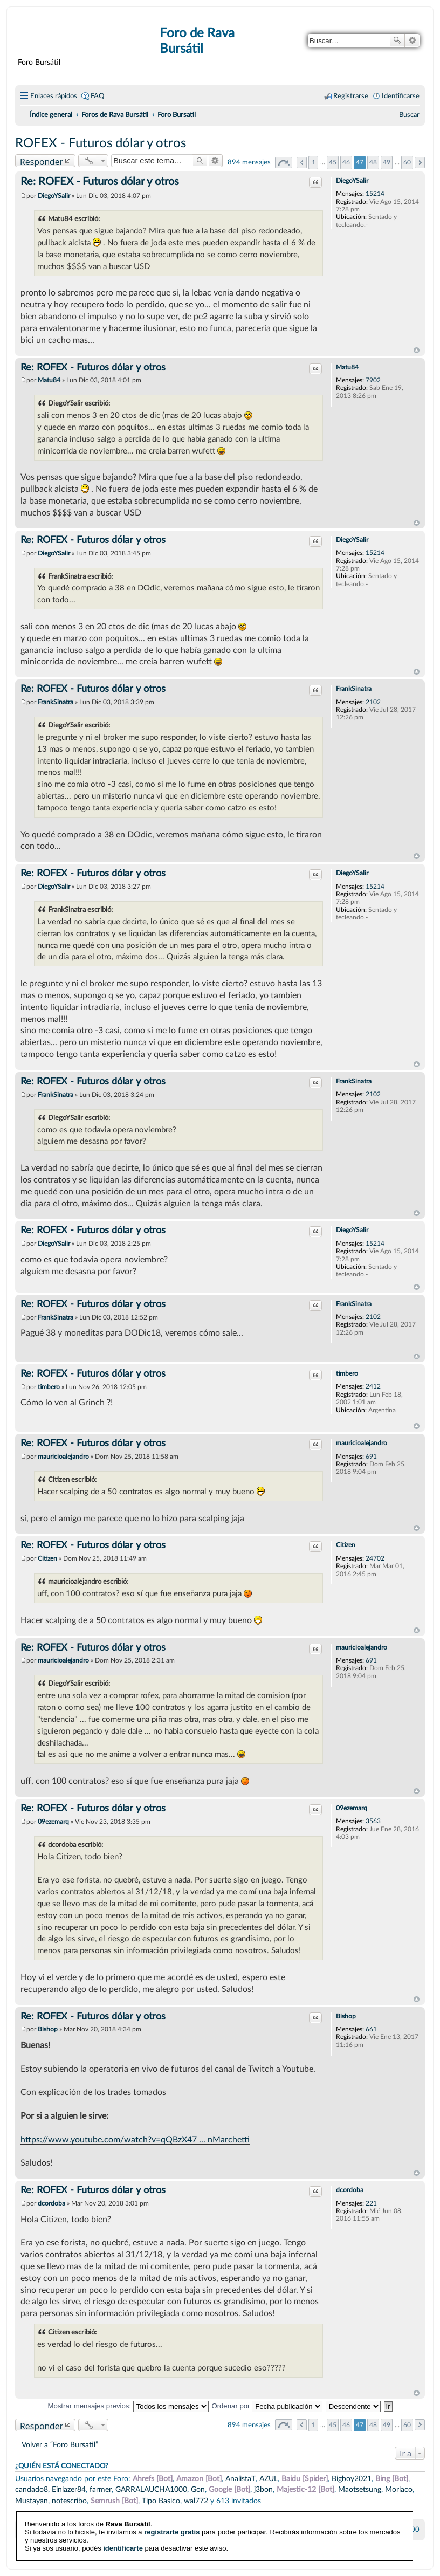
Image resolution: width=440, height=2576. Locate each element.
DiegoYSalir (352, 180)
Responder (41, 161)
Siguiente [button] (420, 162)
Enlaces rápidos (53, 96)
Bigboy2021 (352, 2479)
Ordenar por (266, 2406)
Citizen (345, 1545)
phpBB (193, 2547)
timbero (347, 1373)
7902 (373, 380)
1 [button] (313, 162)
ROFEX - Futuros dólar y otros (100, 143)
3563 (373, 1821)
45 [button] (332, 162)
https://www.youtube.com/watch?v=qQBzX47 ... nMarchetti (135, 2139)
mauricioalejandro (361, 1443)
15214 (375, 193)
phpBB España (258, 2554)
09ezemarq (351, 1808)
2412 (373, 1386)
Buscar (397, 40)
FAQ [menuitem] (97, 96)
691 (371, 1456)
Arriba (417, 350)
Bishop (346, 2016)
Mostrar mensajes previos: (127, 2406)
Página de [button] (283, 162)
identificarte (123, 2526)
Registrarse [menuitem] (350, 96)
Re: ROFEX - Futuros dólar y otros (99, 181)
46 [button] (346, 162)
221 (371, 2203)
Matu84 (347, 367)
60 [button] (407, 162)
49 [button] (386, 162)
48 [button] (373, 162)
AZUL (268, 2479)
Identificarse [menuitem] (401, 96)
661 (371, 2029)
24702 (375, 1558)
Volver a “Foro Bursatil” (60, 2445)
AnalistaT (240, 2479)
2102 (373, 702)
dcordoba (349, 2190)
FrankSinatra (354, 688)
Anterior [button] (302, 162)
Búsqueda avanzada (412, 40)
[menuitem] (409, 115)
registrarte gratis (172, 2510)
